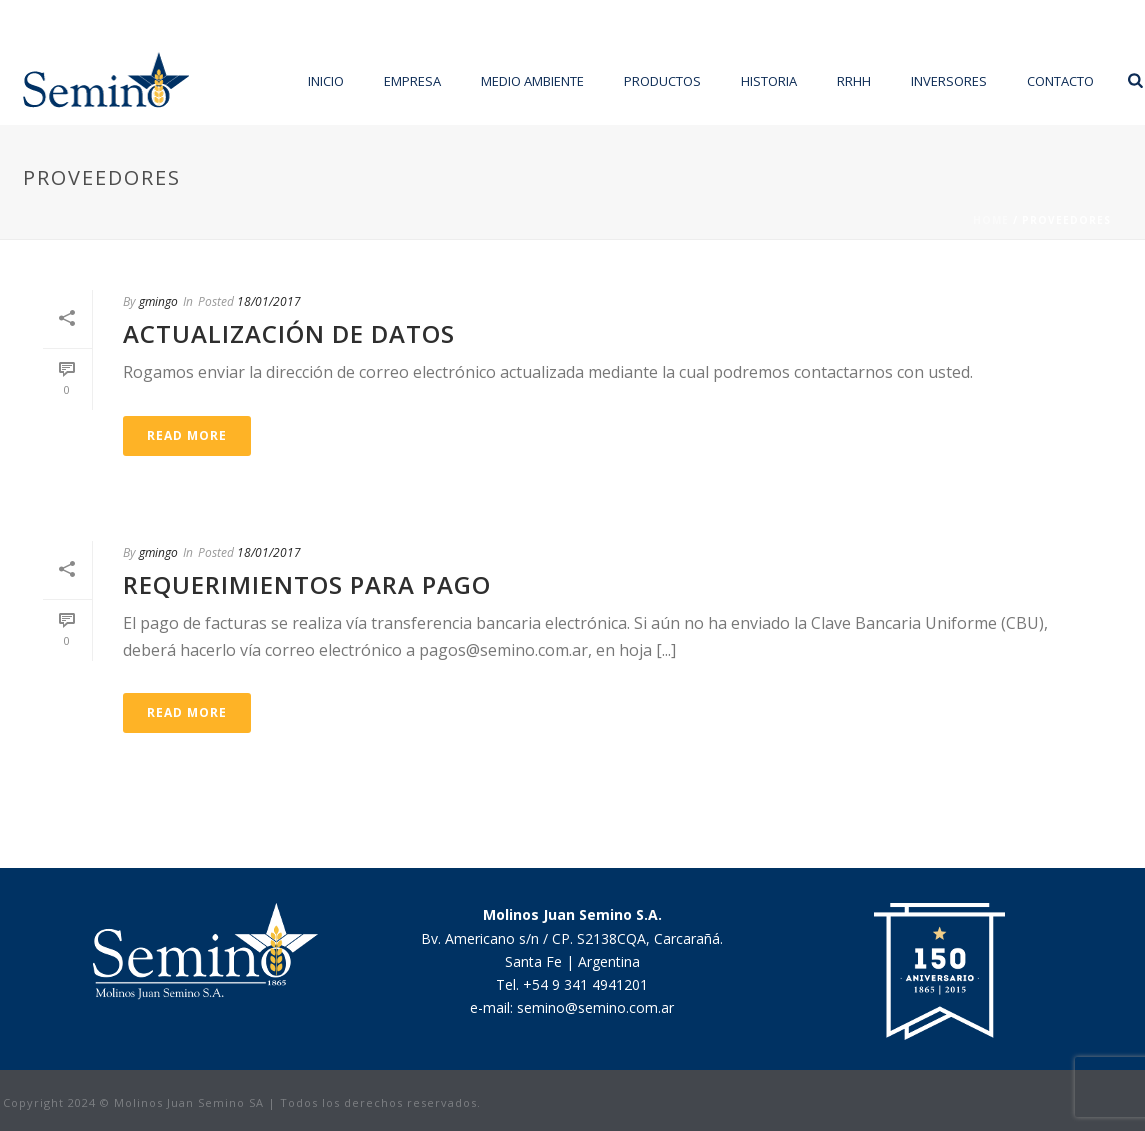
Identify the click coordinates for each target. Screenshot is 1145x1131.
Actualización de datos (289, 333)
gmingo (158, 301)
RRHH (854, 81)
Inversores (949, 81)
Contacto (1060, 81)
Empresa (412, 81)
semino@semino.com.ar (595, 1007)
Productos (662, 81)
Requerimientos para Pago (307, 584)
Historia (769, 81)
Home (991, 220)
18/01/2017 (269, 301)
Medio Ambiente (532, 81)
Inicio (326, 81)
